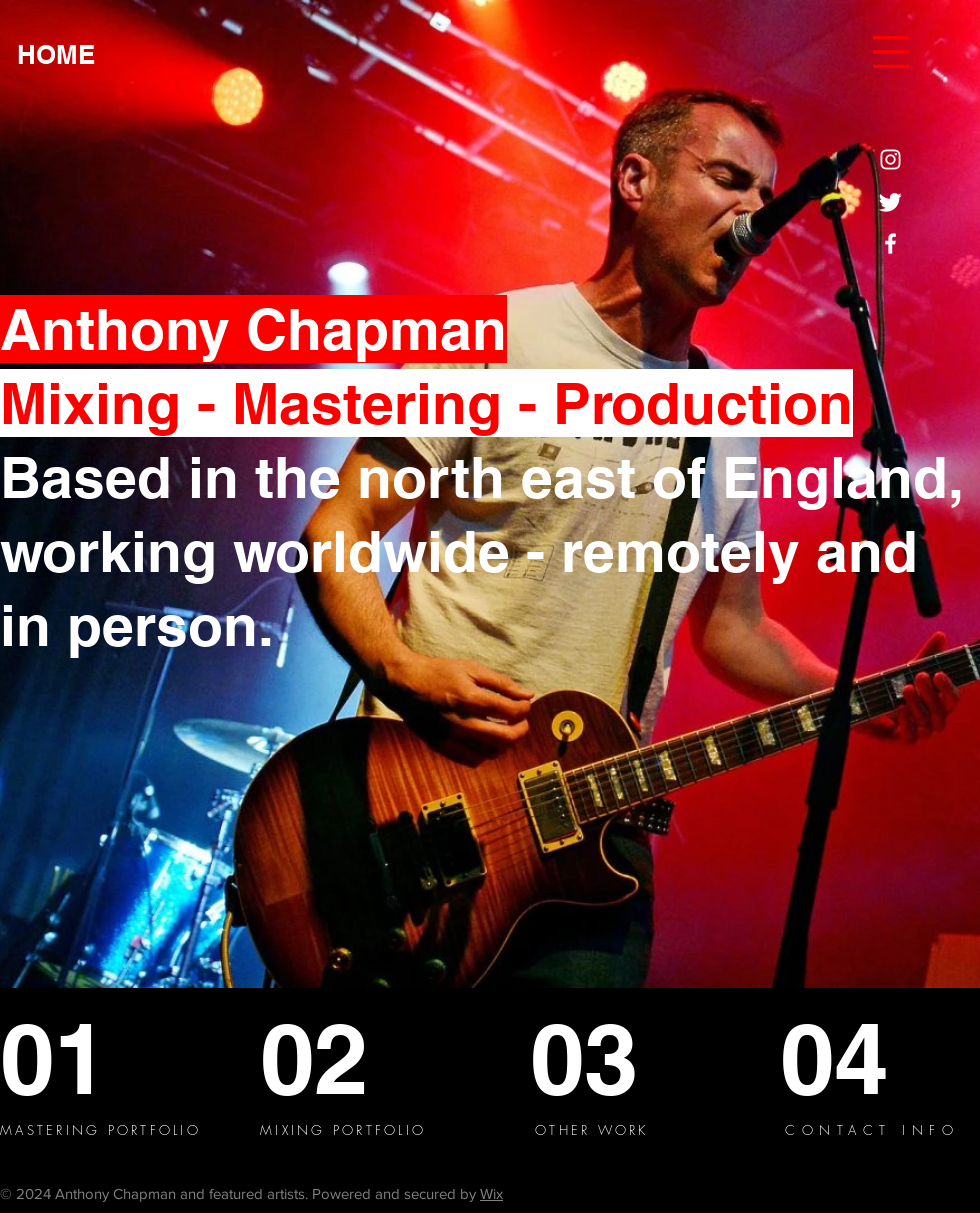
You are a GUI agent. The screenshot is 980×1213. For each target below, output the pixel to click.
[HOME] (55, 55)
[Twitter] (890, 201)
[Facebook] (890, 243)
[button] (891, 52)
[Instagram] (890, 159)
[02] (336, 1058)
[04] (853, 1058)
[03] (600, 1058)
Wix (491, 1193)
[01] (73, 1058)
